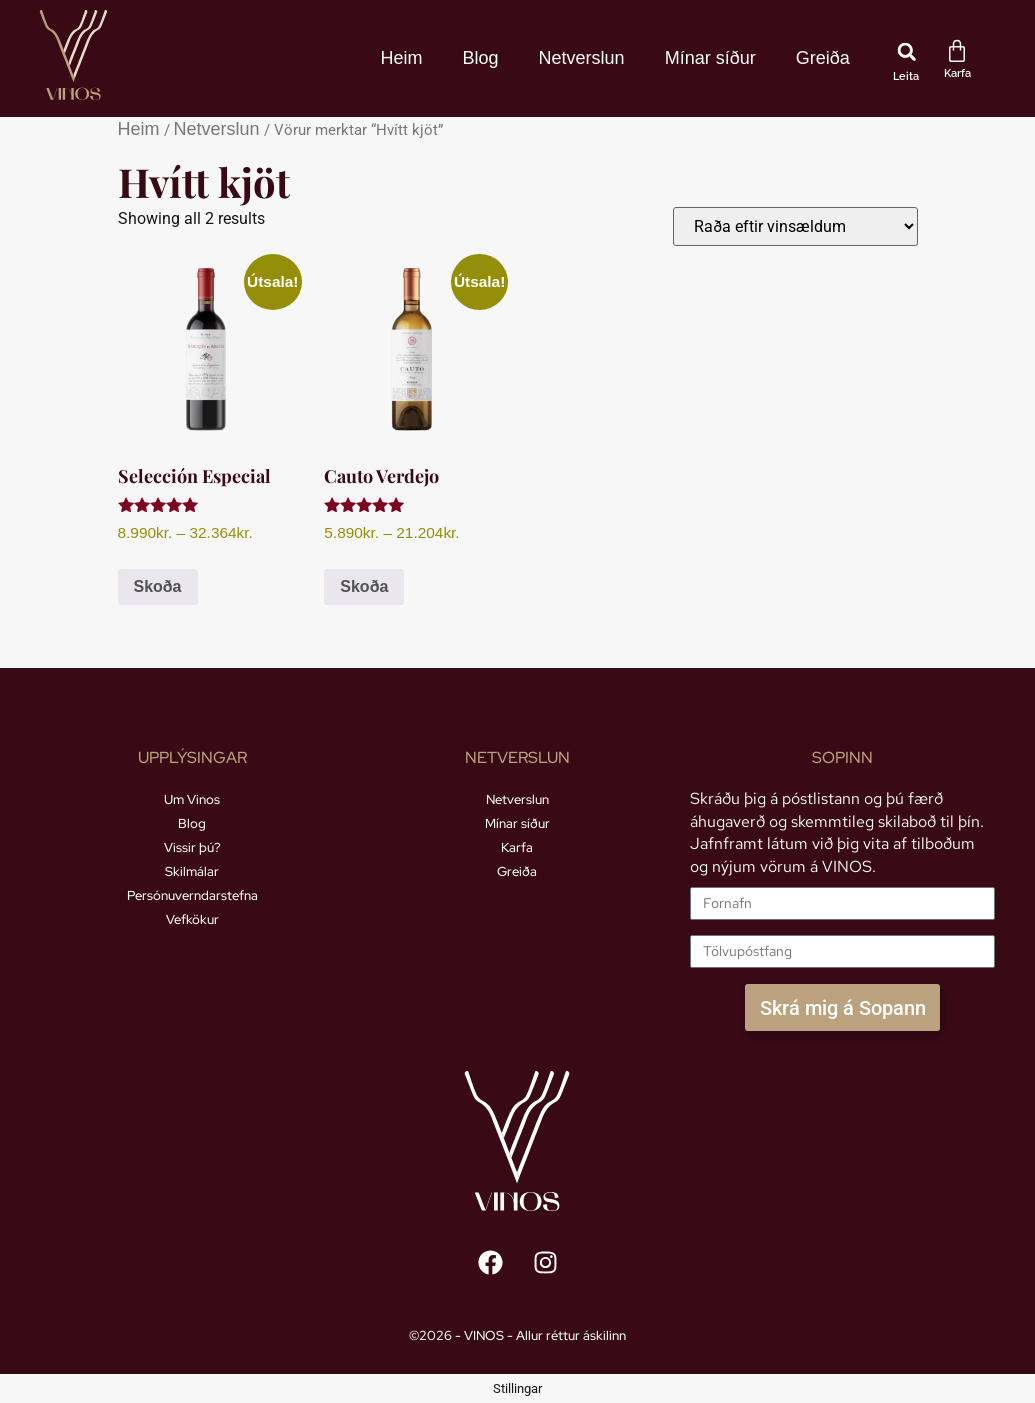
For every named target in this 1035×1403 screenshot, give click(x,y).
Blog (481, 58)
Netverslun (582, 58)
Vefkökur (192, 919)
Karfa (517, 847)
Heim (402, 58)
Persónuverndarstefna (192, 895)
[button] (907, 52)
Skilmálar (192, 871)
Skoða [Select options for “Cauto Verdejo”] (364, 586)
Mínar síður (710, 58)
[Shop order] (795, 226)
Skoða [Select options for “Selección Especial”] (158, 586)
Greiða (823, 58)
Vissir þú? (192, 847)
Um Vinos (192, 799)
